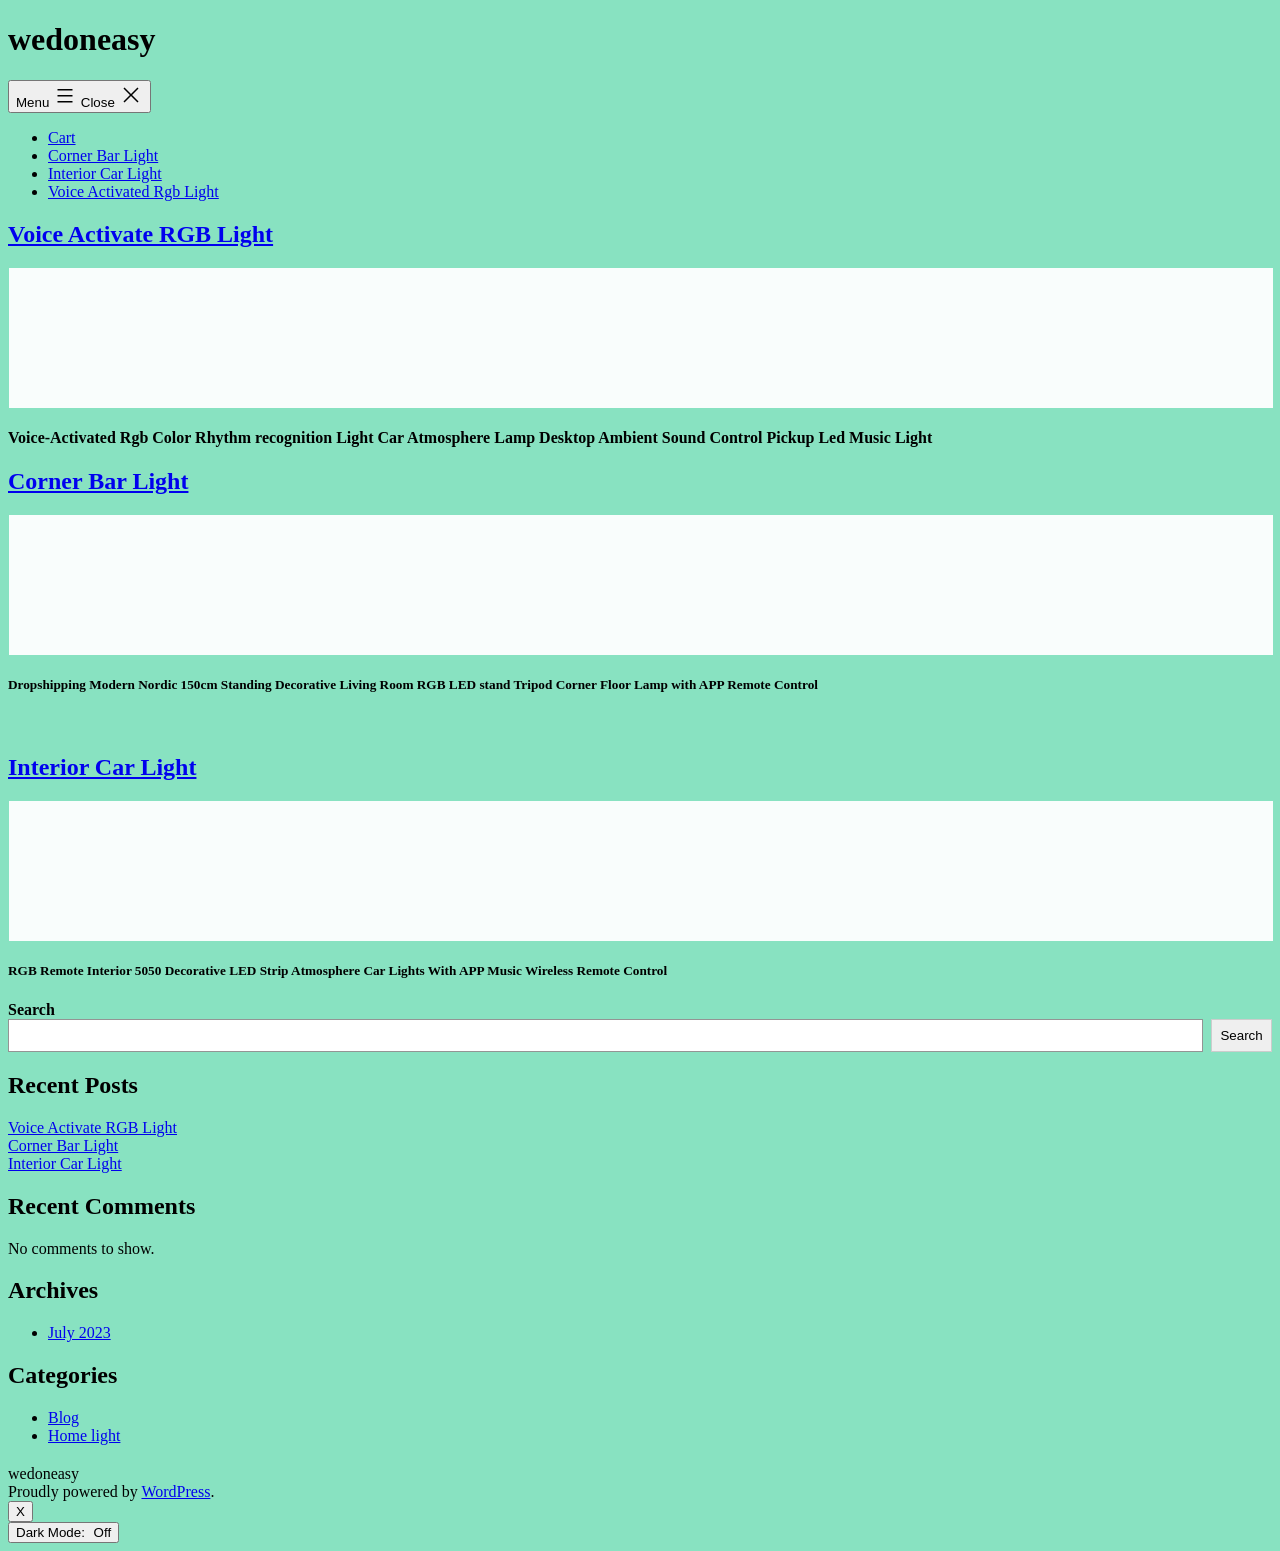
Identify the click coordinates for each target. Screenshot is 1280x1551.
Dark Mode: (63, 1532)
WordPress (175, 1491)
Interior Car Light (105, 173)
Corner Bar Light (103, 155)
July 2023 (79, 1332)
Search (31, 1009)
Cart (62, 137)
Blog (63, 1417)
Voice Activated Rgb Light (133, 191)
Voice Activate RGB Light (140, 234)
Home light (84, 1435)
